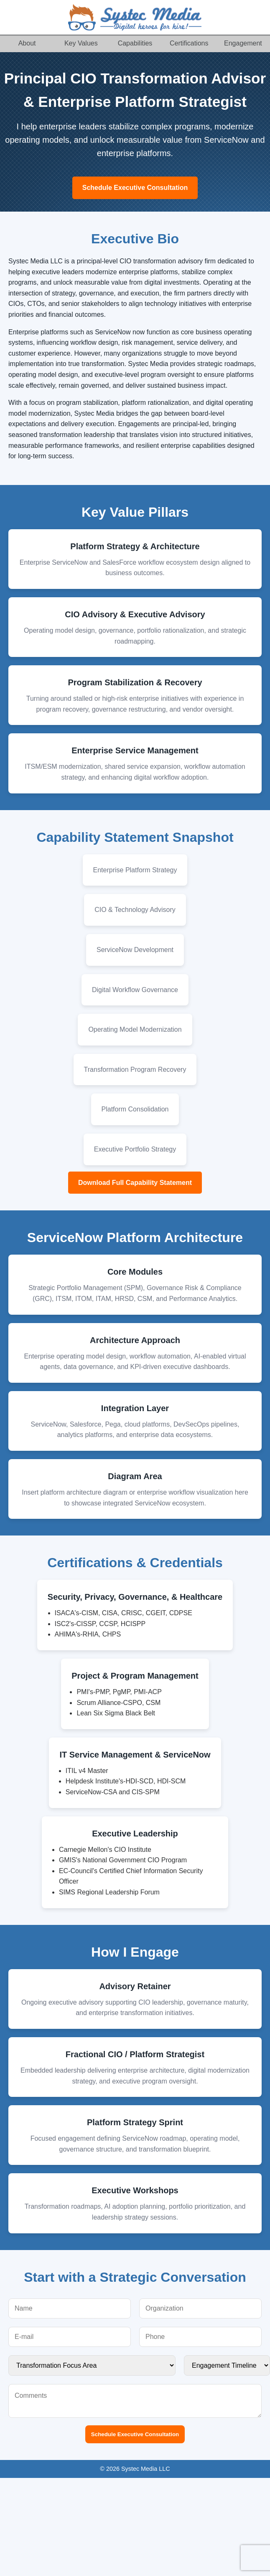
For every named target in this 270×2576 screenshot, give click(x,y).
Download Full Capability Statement (135, 1182)
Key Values (81, 43)
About (27, 43)
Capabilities (135, 43)
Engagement (243, 43)
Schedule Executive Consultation (135, 187)
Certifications (189, 43)
